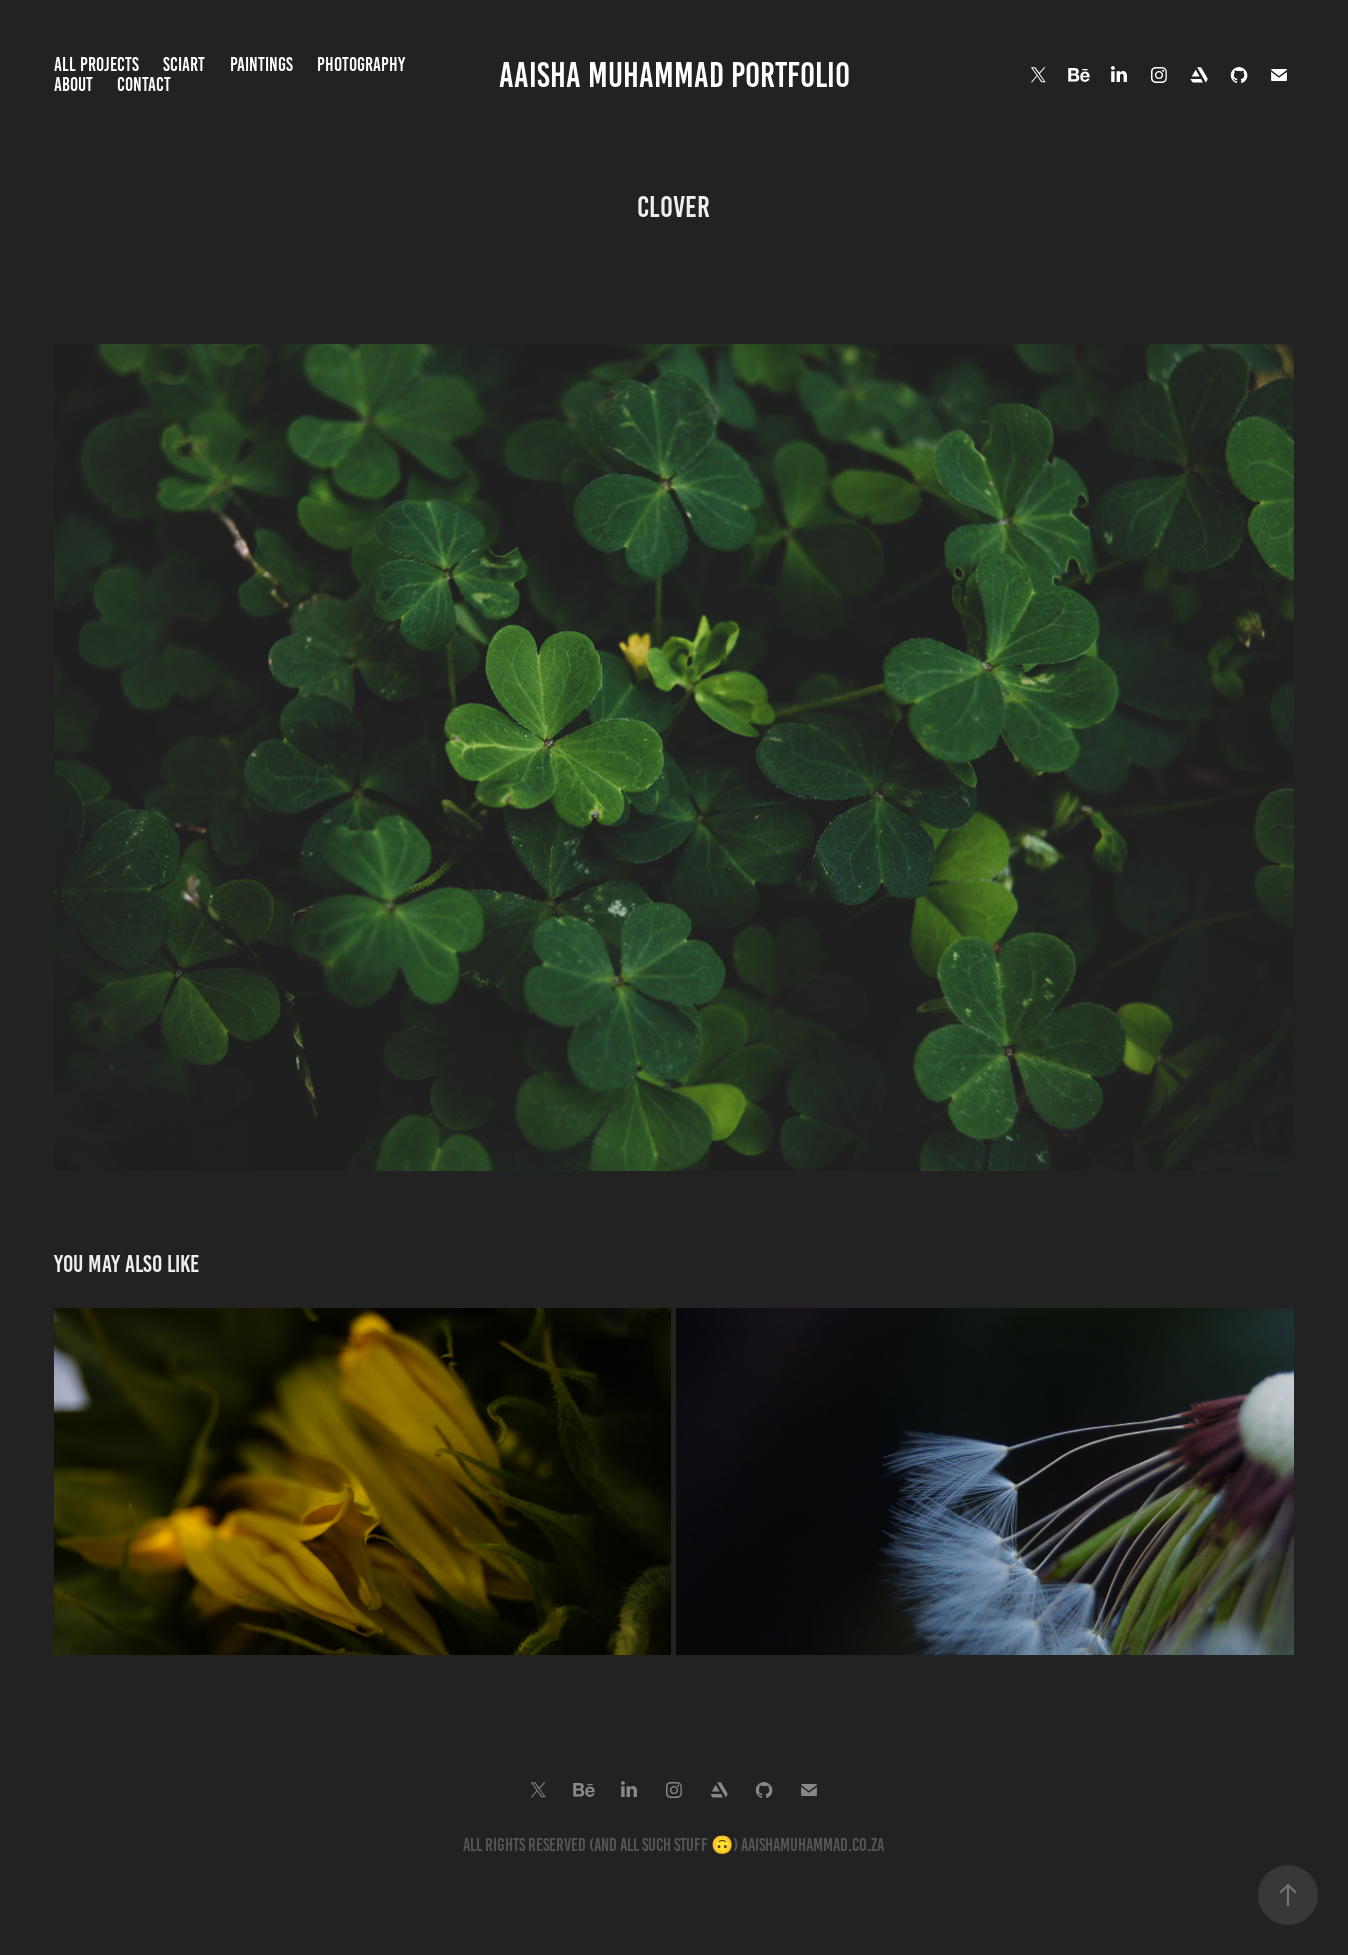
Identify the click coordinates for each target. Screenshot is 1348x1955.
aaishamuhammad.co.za (812, 1845)
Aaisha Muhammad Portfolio (674, 75)
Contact (144, 84)
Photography (361, 64)
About (73, 84)
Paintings (261, 64)
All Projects (96, 64)
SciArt (184, 64)
